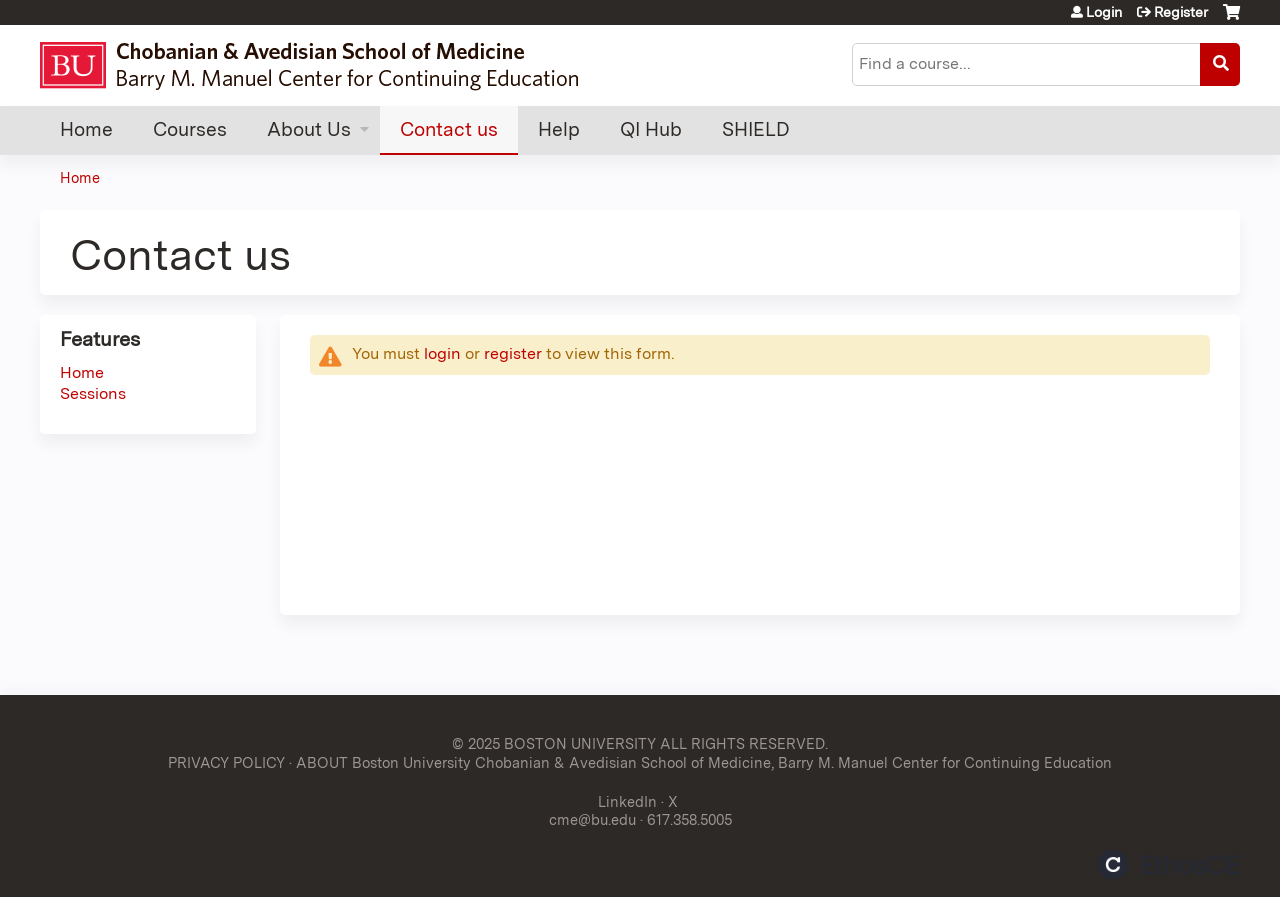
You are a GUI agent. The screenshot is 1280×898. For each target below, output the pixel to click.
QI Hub (651, 129)
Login (1104, 12)
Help (559, 129)
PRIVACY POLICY (226, 762)
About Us (309, 129)
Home (86, 129)
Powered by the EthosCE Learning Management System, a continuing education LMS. (1169, 864)
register (513, 353)
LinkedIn (627, 801)
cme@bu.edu (592, 819)
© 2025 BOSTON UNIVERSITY (554, 743)
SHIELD (756, 129)
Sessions (93, 393)
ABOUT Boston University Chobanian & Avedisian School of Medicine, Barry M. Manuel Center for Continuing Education (704, 762)
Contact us (449, 129)
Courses (190, 129)
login (442, 353)
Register (1181, 12)
